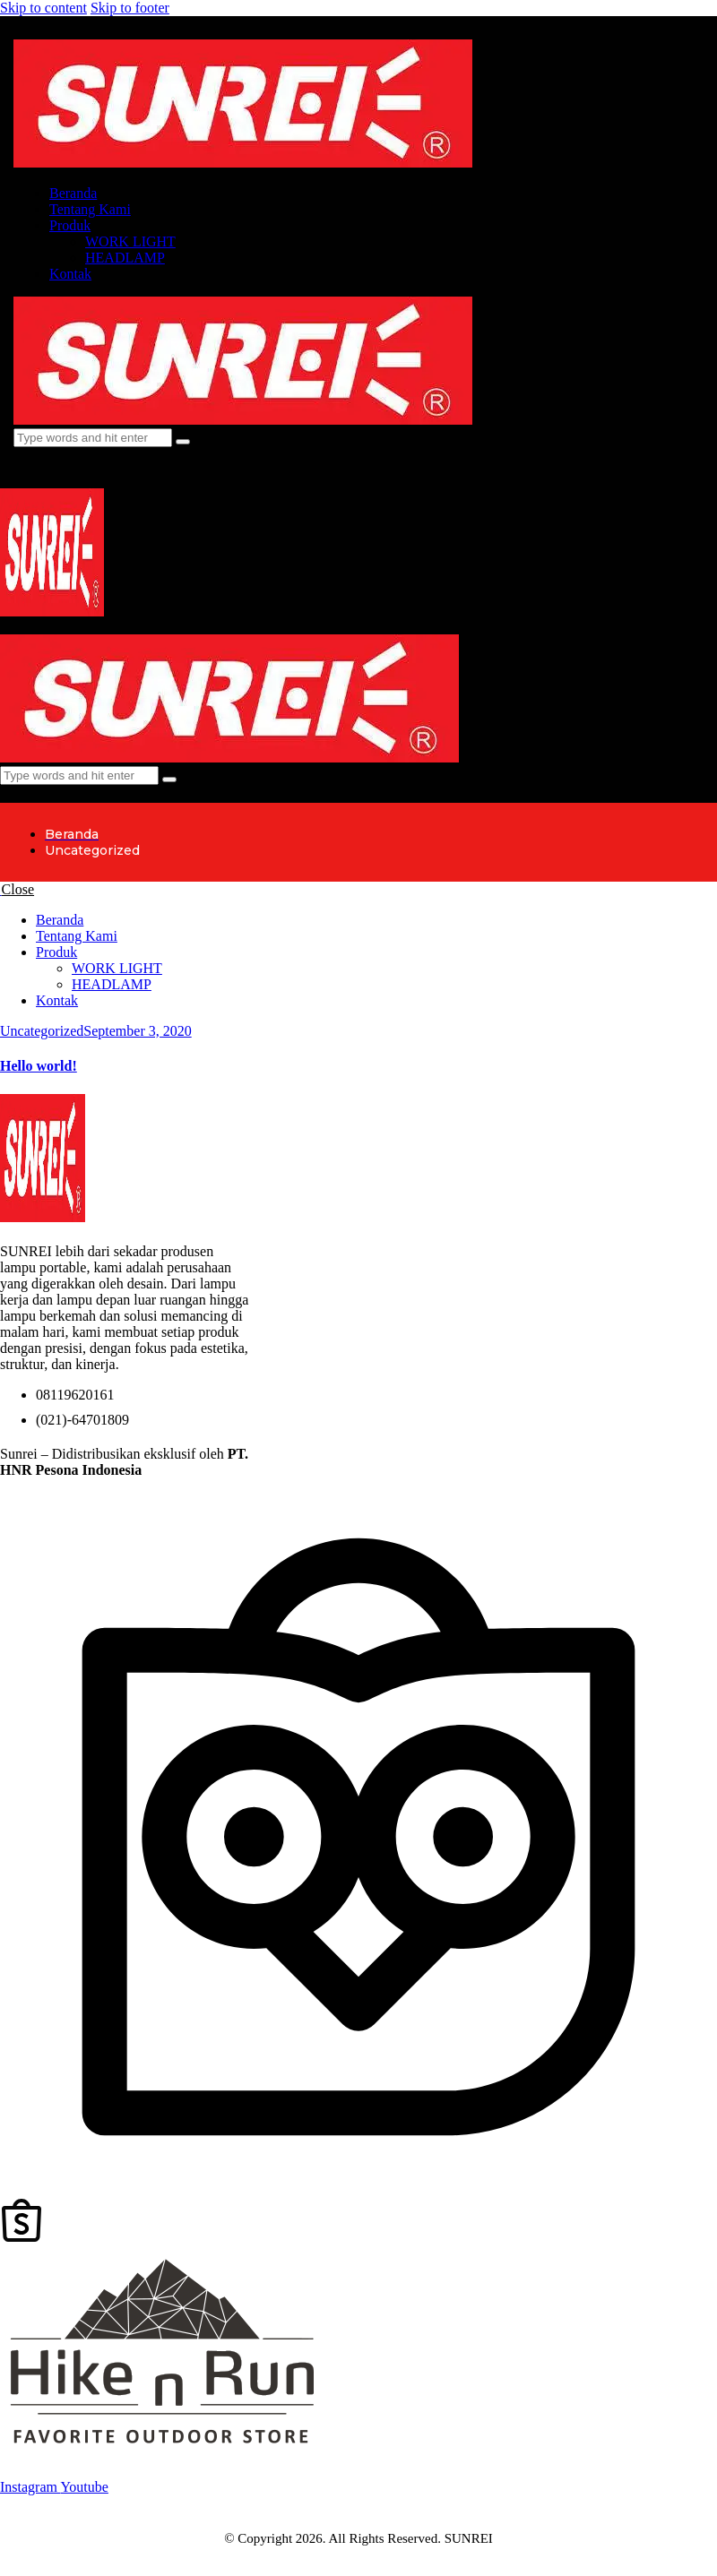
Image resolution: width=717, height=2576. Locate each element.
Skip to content (43, 7)
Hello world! (38, 1065)
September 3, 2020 (137, 1030)
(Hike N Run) (184, 1470)
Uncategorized (41, 1030)
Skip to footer (130, 7)
